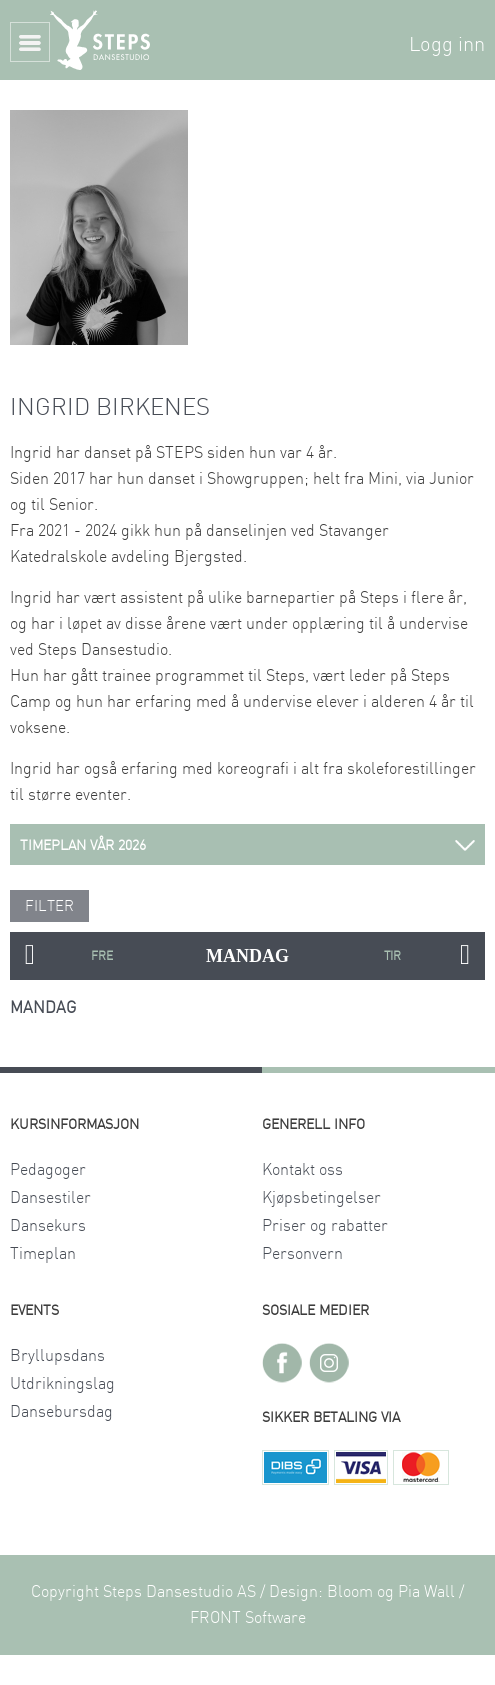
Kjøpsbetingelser (321, 1198)
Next (465, 956)
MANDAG (247, 956)
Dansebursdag (61, 1412)
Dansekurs (48, 1226)
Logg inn (447, 45)
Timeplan (43, 1254)
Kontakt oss (302, 1170)
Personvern (302, 1254)
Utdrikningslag (62, 1384)
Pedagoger (48, 1170)
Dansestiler (50, 1198)
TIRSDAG (392, 956)
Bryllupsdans (57, 1356)
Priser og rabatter (325, 1226)
